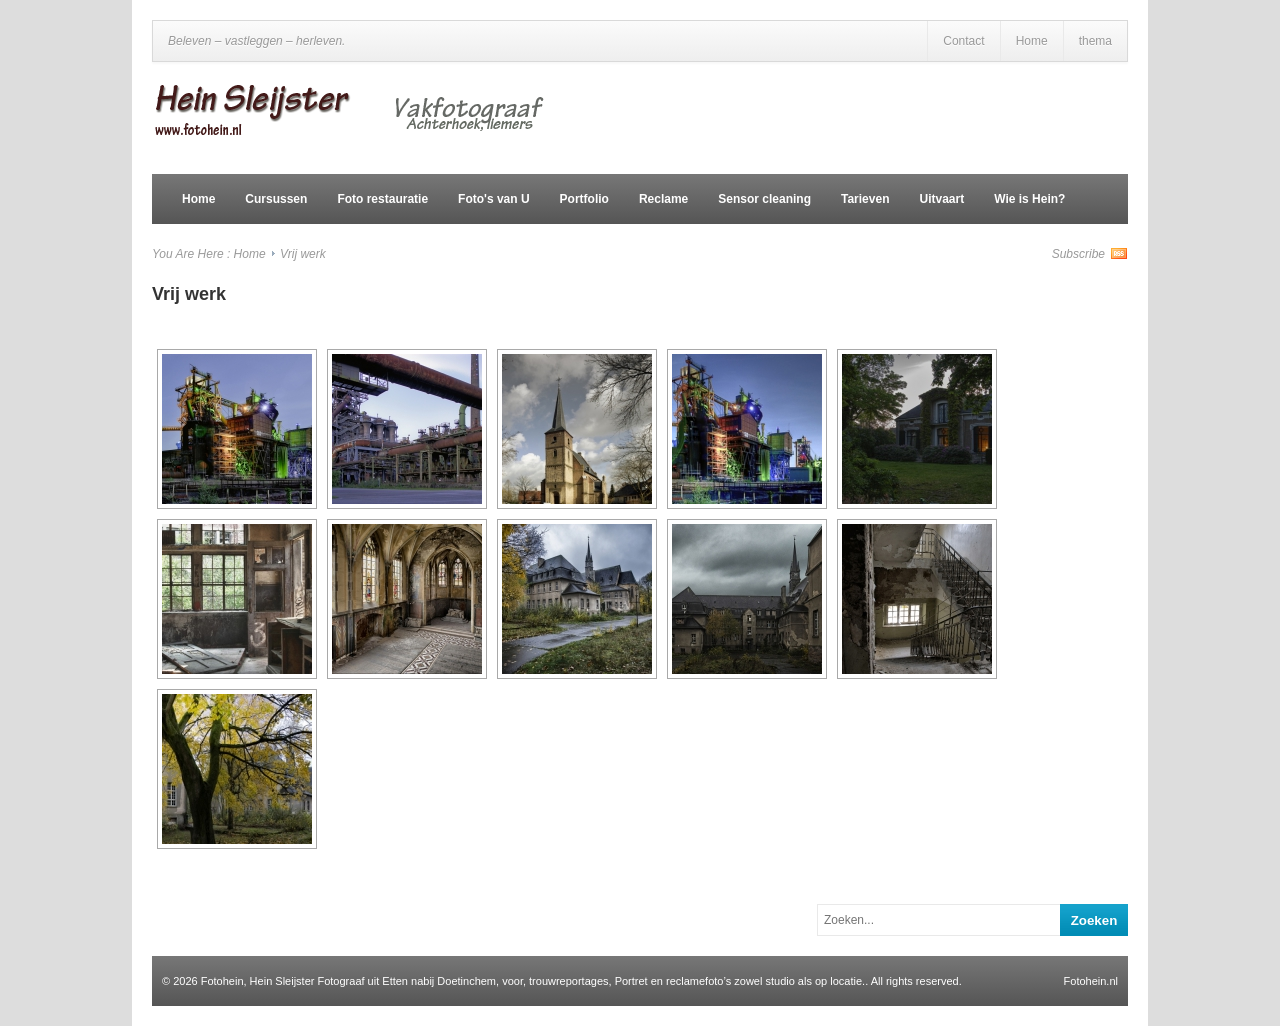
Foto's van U (494, 199)
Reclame (663, 199)
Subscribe (1078, 254)
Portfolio (584, 199)
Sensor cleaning (764, 199)
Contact (963, 41)
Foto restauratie (382, 199)
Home (1032, 41)
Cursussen (276, 199)
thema (1095, 41)
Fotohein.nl (1091, 981)
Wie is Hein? (1029, 199)
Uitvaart (941, 199)
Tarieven (865, 199)
